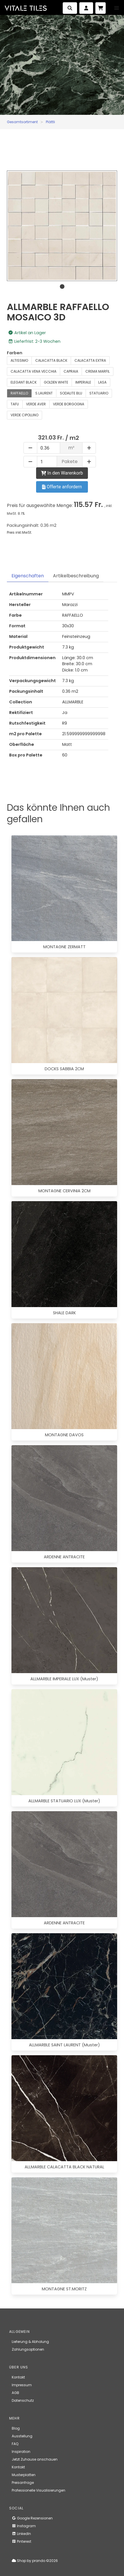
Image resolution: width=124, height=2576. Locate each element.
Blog (16, 2428)
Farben (14, 353)
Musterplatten (24, 2474)
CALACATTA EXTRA (90, 360)
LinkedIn (21, 2533)
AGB (15, 2392)
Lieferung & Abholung (30, 2341)
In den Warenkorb (62, 473)
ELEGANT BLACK (24, 382)
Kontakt (18, 2377)
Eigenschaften (27, 575)
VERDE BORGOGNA (68, 404)
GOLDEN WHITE (56, 382)
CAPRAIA (71, 371)
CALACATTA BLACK (51, 360)
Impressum (22, 2385)
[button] (116, 8)
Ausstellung (22, 2436)
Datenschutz (23, 2400)
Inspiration (21, 2451)
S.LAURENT (44, 393)
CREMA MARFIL (97, 371)
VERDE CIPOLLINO (24, 415)
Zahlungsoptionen (28, 2349)
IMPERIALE (83, 382)
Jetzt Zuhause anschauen (35, 2459)
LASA (102, 382)
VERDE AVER (36, 404)
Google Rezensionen (32, 2518)
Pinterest (21, 2541)
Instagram (24, 2525)
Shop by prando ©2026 (35, 2560)
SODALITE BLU (71, 393)
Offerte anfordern (62, 486)
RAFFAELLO (19, 393)
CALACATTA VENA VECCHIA (33, 371)
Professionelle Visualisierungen (38, 2490)
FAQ (15, 2443)
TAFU (15, 404)
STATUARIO (98, 393)
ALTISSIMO (19, 360)
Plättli (50, 121)
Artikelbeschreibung (76, 575)
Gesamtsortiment (22, 121)
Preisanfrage (23, 2482)
